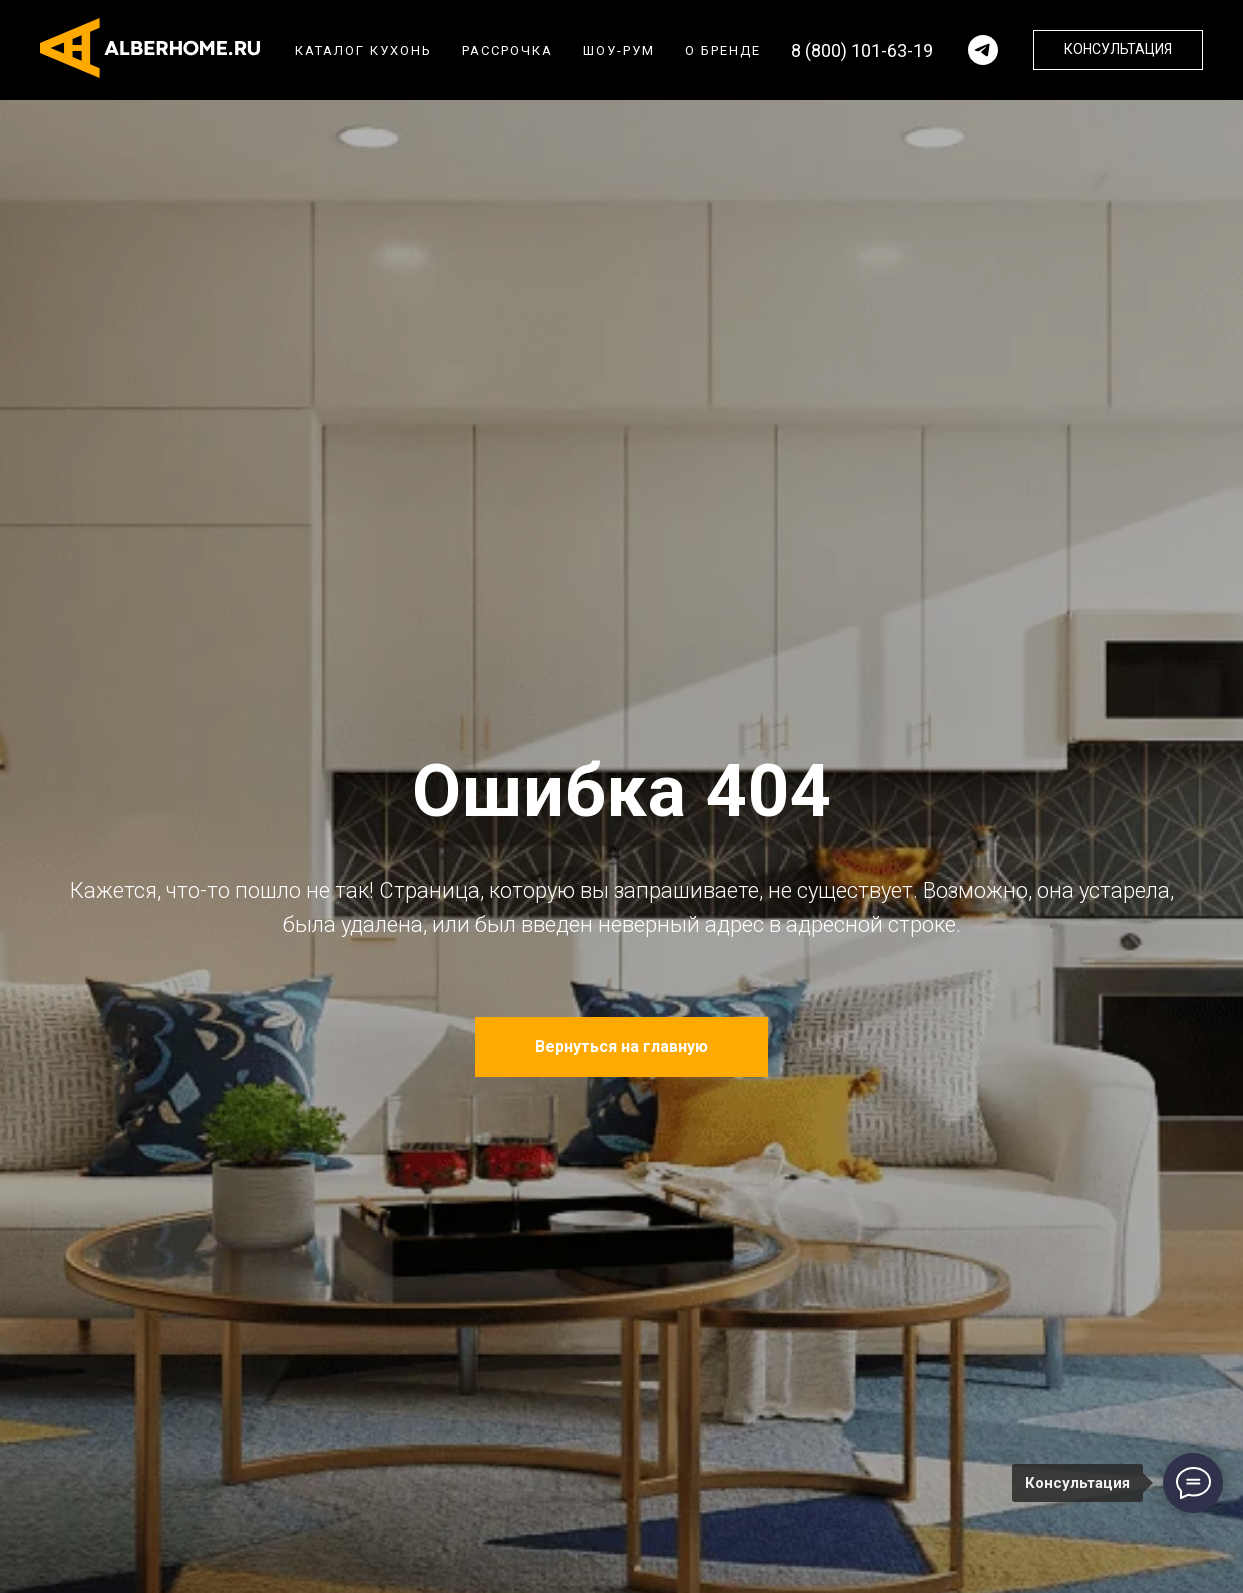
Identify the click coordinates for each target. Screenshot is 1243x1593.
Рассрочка (507, 50)
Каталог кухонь (363, 50)
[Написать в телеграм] (983, 50)
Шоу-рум (619, 50)
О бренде (723, 50)
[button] (1118, 50)
